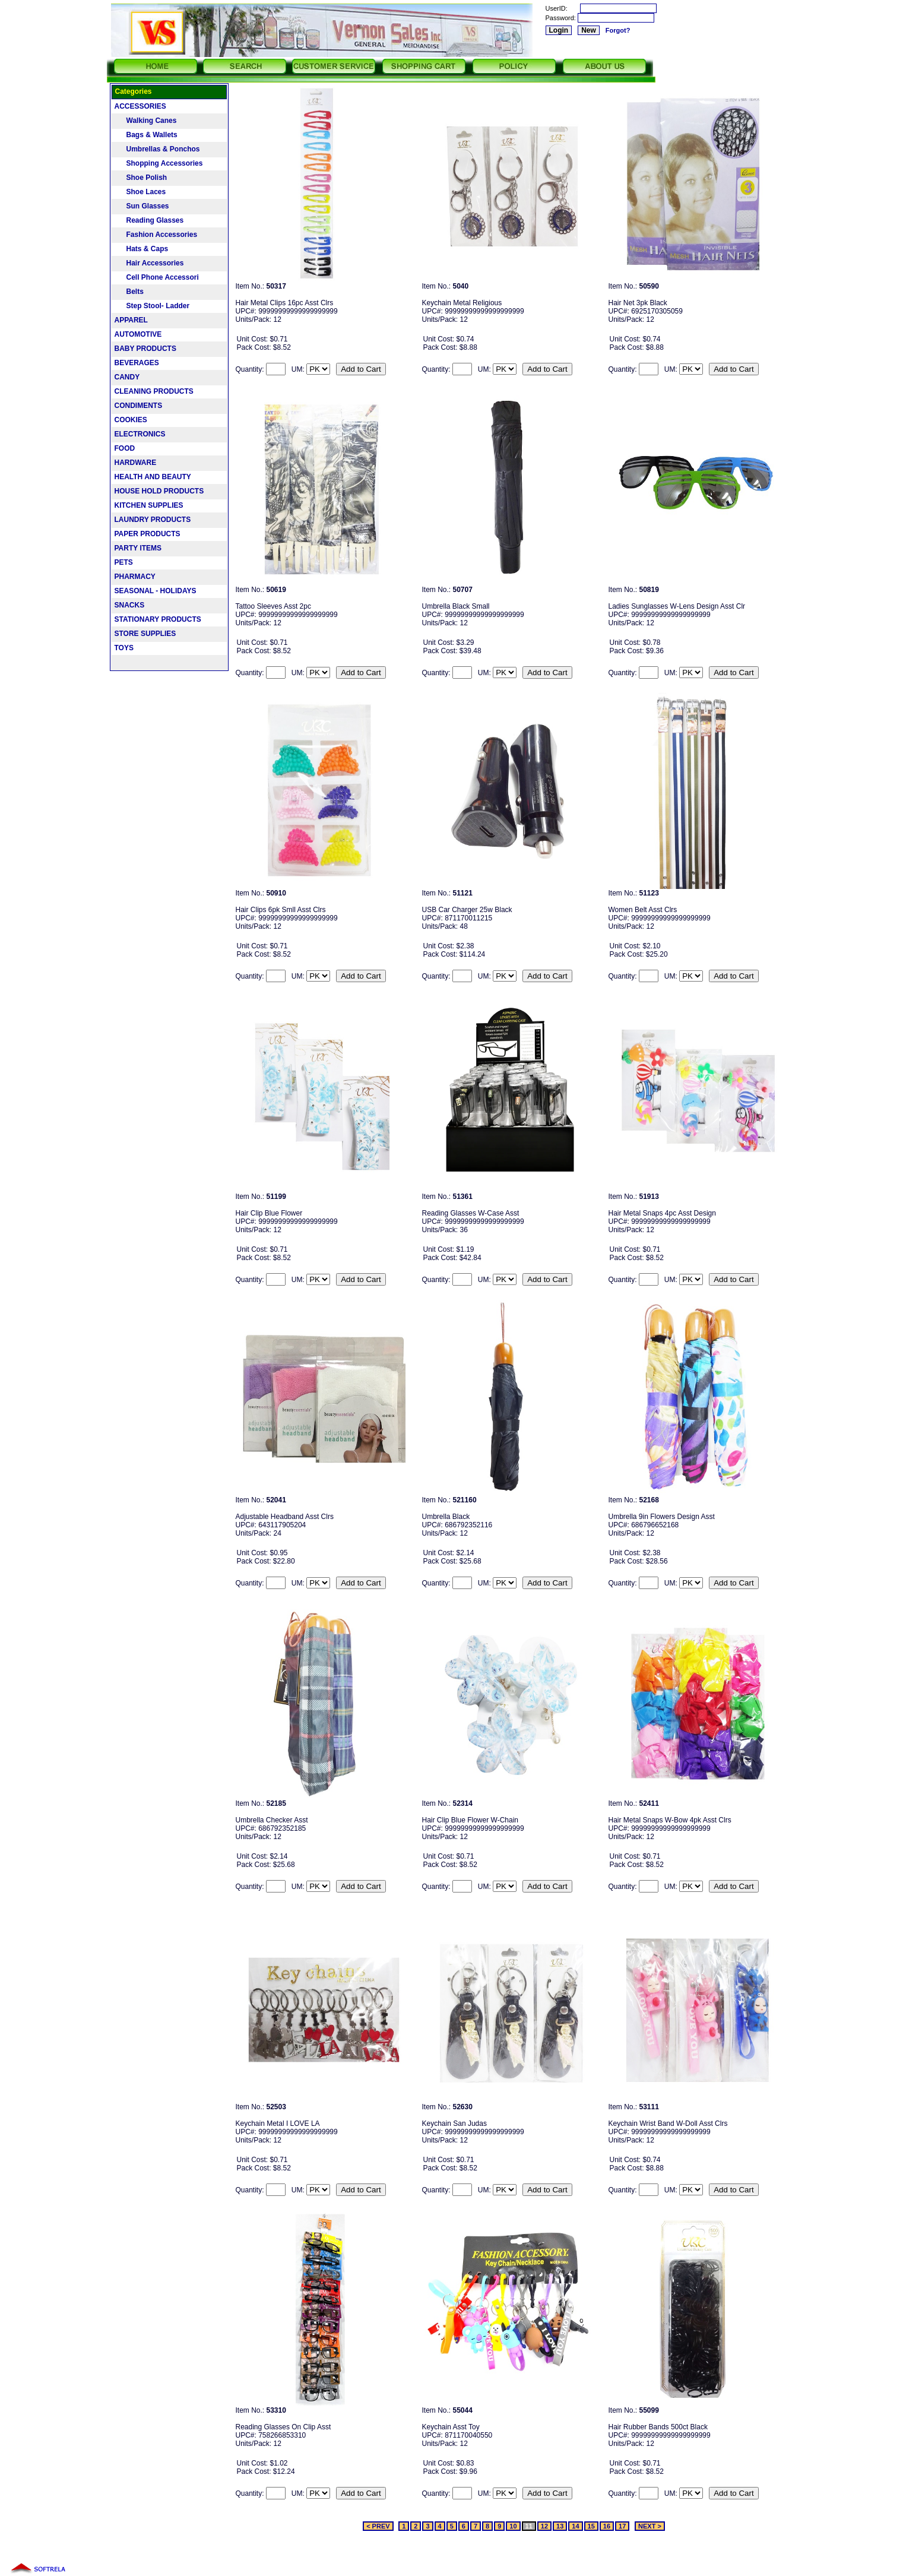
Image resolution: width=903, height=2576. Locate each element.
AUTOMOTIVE (138, 334)
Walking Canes (146, 120)
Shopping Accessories (159, 163)
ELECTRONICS (140, 434)
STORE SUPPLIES (145, 633)
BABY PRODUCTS (145, 348)
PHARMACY (135, 576)
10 (513, 2526)
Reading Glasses (149, 220)
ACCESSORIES (140, 106)
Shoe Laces (140, 192)
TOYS (124, 648)
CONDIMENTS (139, 405)
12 (544, 2526)
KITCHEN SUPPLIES (149, 505)
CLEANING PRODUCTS (154, 391)
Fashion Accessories (156, 234)
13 (559, 2526)
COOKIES (131, 420)
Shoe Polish (141, 177)
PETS (124, 562)
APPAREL (131, 320)
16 (606, 2526)
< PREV (377, 2526)
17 (622, 2526)
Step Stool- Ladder (152, 306)
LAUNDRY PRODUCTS (153, 519)
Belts (129, 291)
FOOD (125, 448)
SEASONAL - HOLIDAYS (156, 591)
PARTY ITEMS (138, 548)
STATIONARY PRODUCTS (158, 619)
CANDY (127, 377)
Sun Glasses (142, 206)
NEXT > (649, 2526)
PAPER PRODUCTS (147, 534)
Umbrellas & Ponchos (157, 149)
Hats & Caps (142, 249)
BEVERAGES (137, 363)
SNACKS (130, 605)
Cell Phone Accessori (157, 277)
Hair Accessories (149, 263)
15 (591, 2526)
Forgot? (618, 30)
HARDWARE (136, 462)
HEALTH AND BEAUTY (153, 477)
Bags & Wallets (146, 135)
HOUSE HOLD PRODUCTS (159, 491)
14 (575, 2526)
